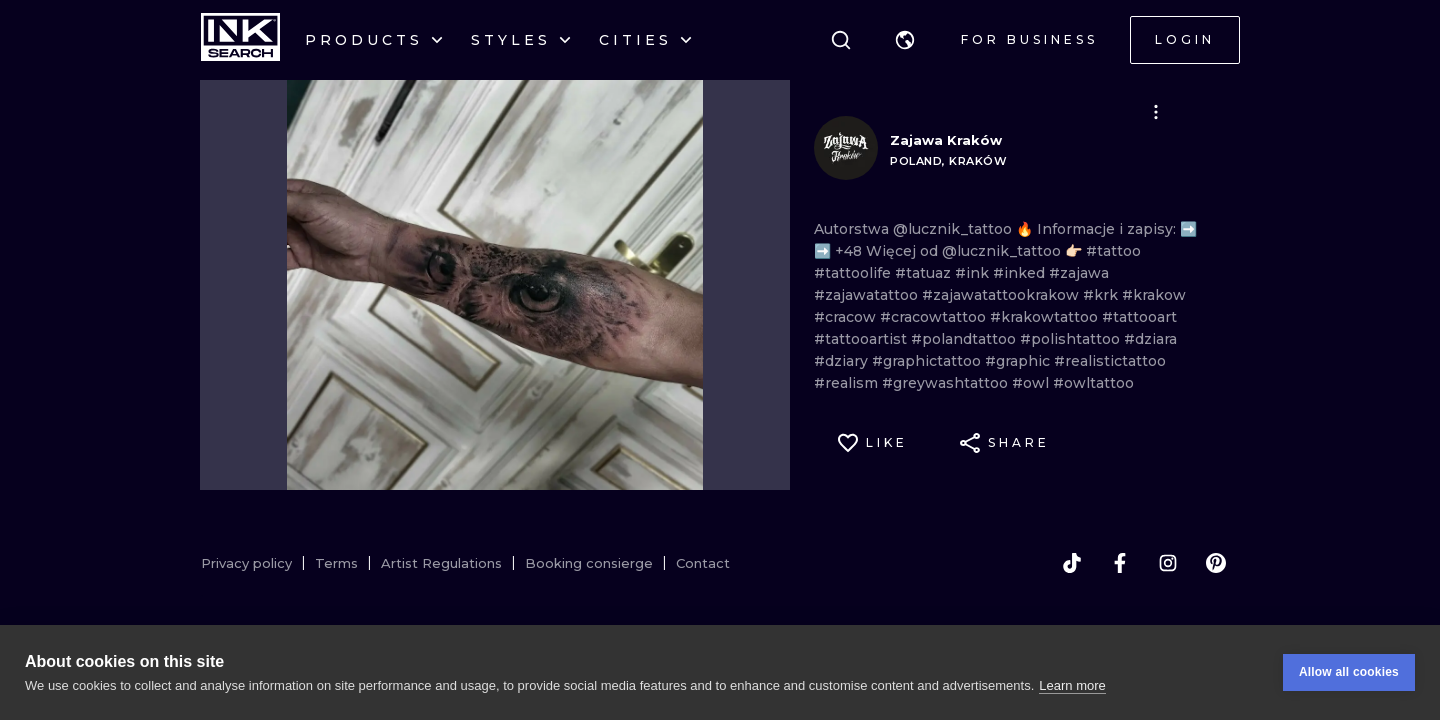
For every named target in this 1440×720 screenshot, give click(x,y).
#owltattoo (1093, 383)
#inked (1021, 273)
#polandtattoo (965, 339)
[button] (905, 40)
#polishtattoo (1072, 339)
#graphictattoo (928, 361)
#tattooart (1139, 317)
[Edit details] (1156, 112)
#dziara (1150, 339)
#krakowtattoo (1046, 317)
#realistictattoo (1110, 361)
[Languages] (905, 40)
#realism (848, 383)
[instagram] (1168, 563)
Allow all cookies (1349, 672)
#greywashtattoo (947, 383)
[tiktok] (1072, 563)
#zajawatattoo (868, 295)
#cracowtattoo (935, 317)
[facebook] (1120, 563)
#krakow (1154, 295)
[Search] (841, 40)
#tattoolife (854, 273)
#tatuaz (925, 273)
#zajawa (1079, 273)
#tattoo (1113, 251)
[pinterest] (1216, 563)
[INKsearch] (240, 40)
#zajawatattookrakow (1002, 295)
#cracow (847, 317)
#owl (1032, 383)
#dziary (843, 361)
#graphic (1019, 361)
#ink (974, 273)
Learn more (1072, 685)
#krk (1102, 295)
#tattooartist (862, 339)
